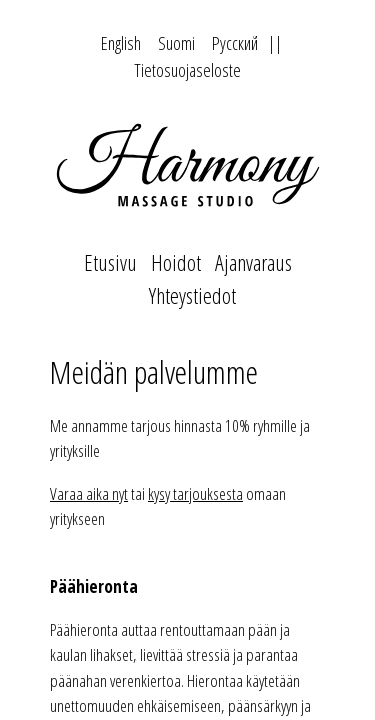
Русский (235, 43)
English (121, 43)
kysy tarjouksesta (195, 493)
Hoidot (176, 262)
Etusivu (110, 262)
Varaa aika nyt (89, 493)
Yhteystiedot (192, 295)
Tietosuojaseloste (187, 70)
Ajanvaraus (253, 262)
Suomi (176, 43)
